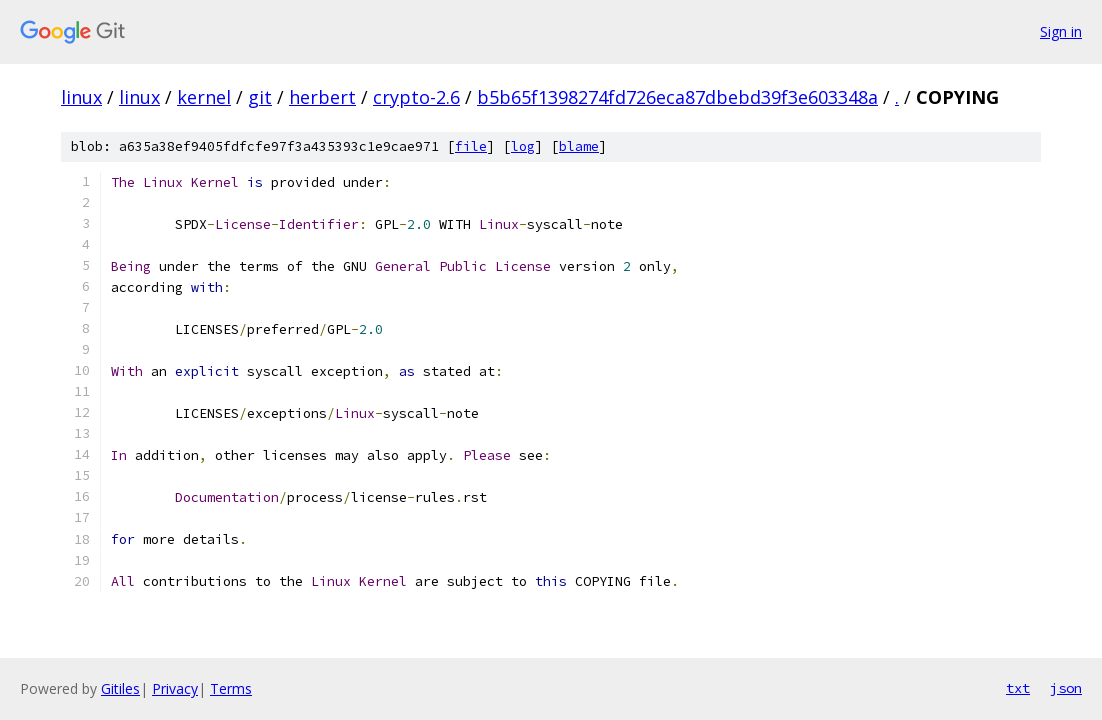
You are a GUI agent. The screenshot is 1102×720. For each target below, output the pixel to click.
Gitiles (120, 688)
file (471, 146)
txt (1018, 688)
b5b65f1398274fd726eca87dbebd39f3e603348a (677, 97)
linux (81, 97)
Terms (231, 688)
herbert (322, 97)
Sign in (1061, 31)
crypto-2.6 (416, 97)
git (260, 97)
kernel (204, 97)
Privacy (175, 688)
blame (579, 146)
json (1066, 688)
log (523, 146)
